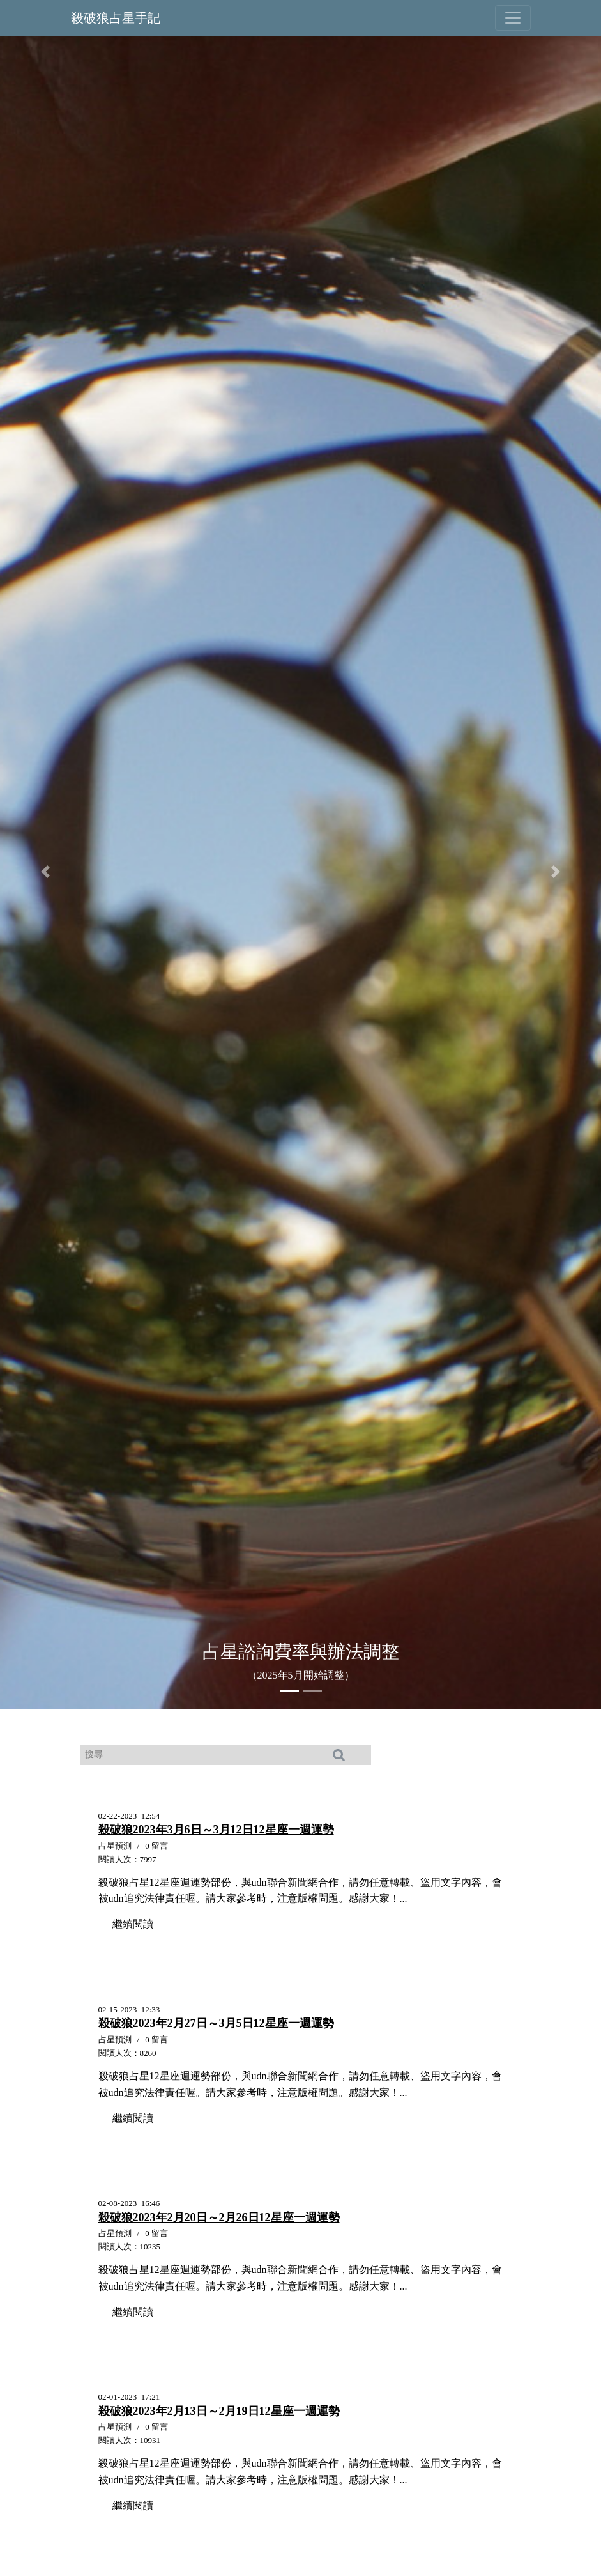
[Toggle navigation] (513, 18)
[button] (45, 872)
